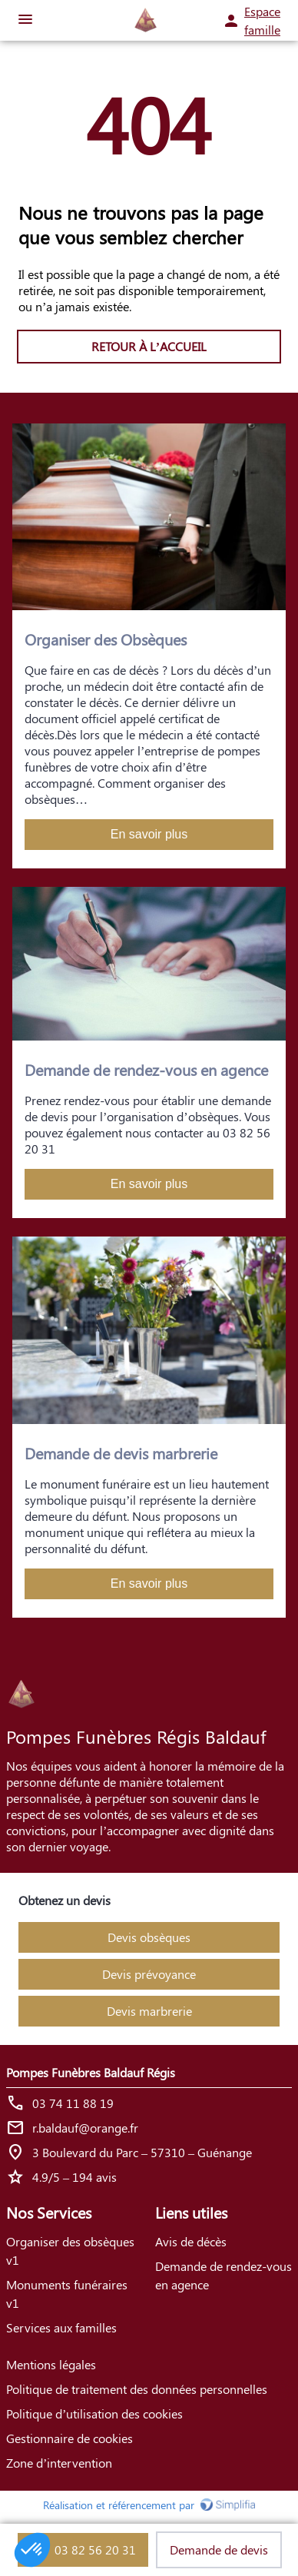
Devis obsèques (149, 1937)
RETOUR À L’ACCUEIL (149, 346)
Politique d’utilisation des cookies (94, 2413)
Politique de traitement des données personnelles (136, 2389)
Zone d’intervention (59, 2463)
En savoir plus (149, 834)
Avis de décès (191, 2241)
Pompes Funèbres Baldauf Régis (90, 2072)
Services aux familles (61, 2327)
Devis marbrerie (149, 2011)
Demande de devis (219, 2549)
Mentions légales (51, 2364)
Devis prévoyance (149, 1974)
